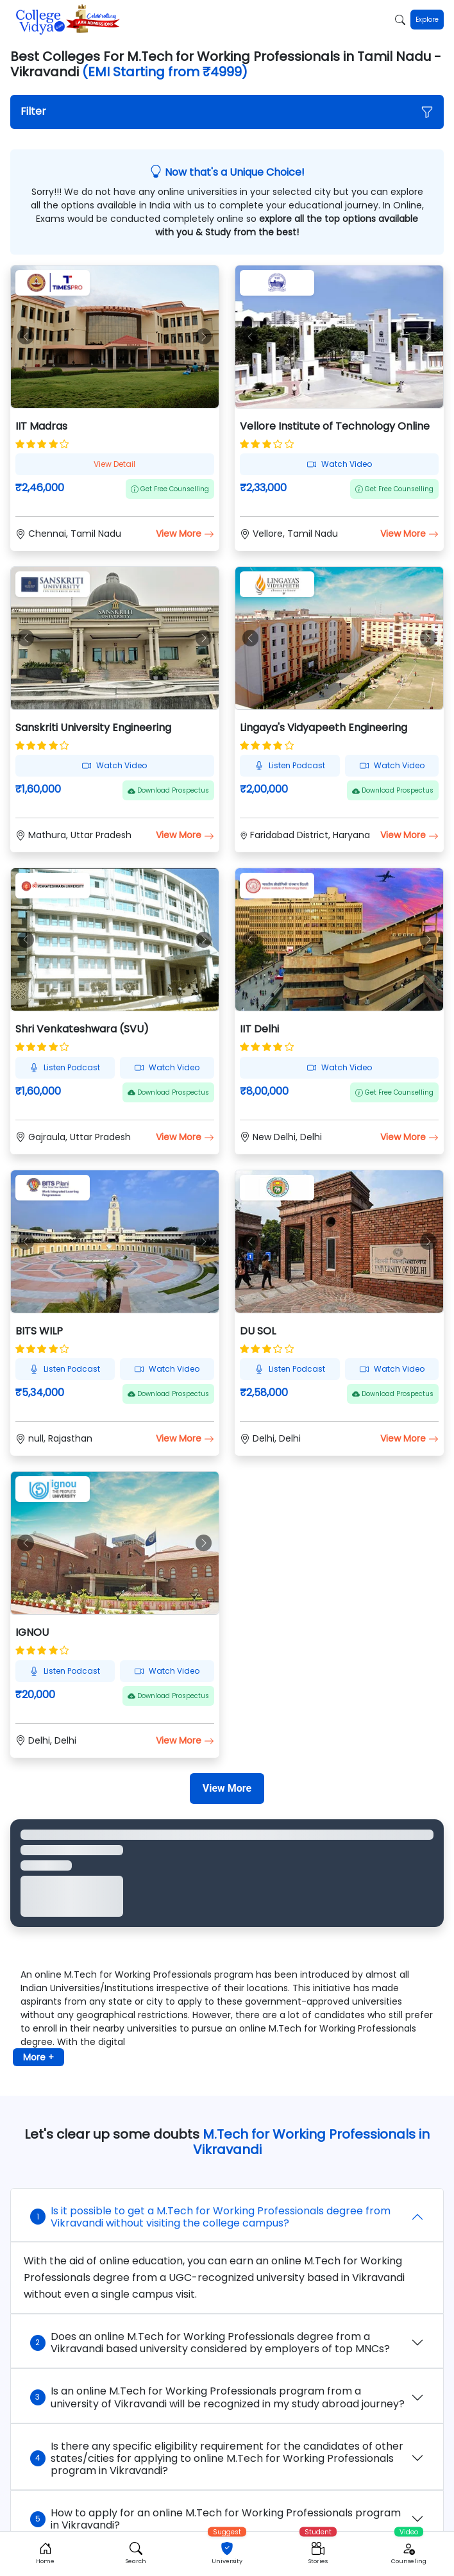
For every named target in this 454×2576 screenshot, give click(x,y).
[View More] (227, 1788)
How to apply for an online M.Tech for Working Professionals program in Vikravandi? (215, 2518)
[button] (227, 112)
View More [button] (185, 533)
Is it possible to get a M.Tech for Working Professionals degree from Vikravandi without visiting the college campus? (210, 2216)
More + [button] (38, 2057)
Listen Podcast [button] (290, 765)
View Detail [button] (114, 464)
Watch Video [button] (339, 464)
